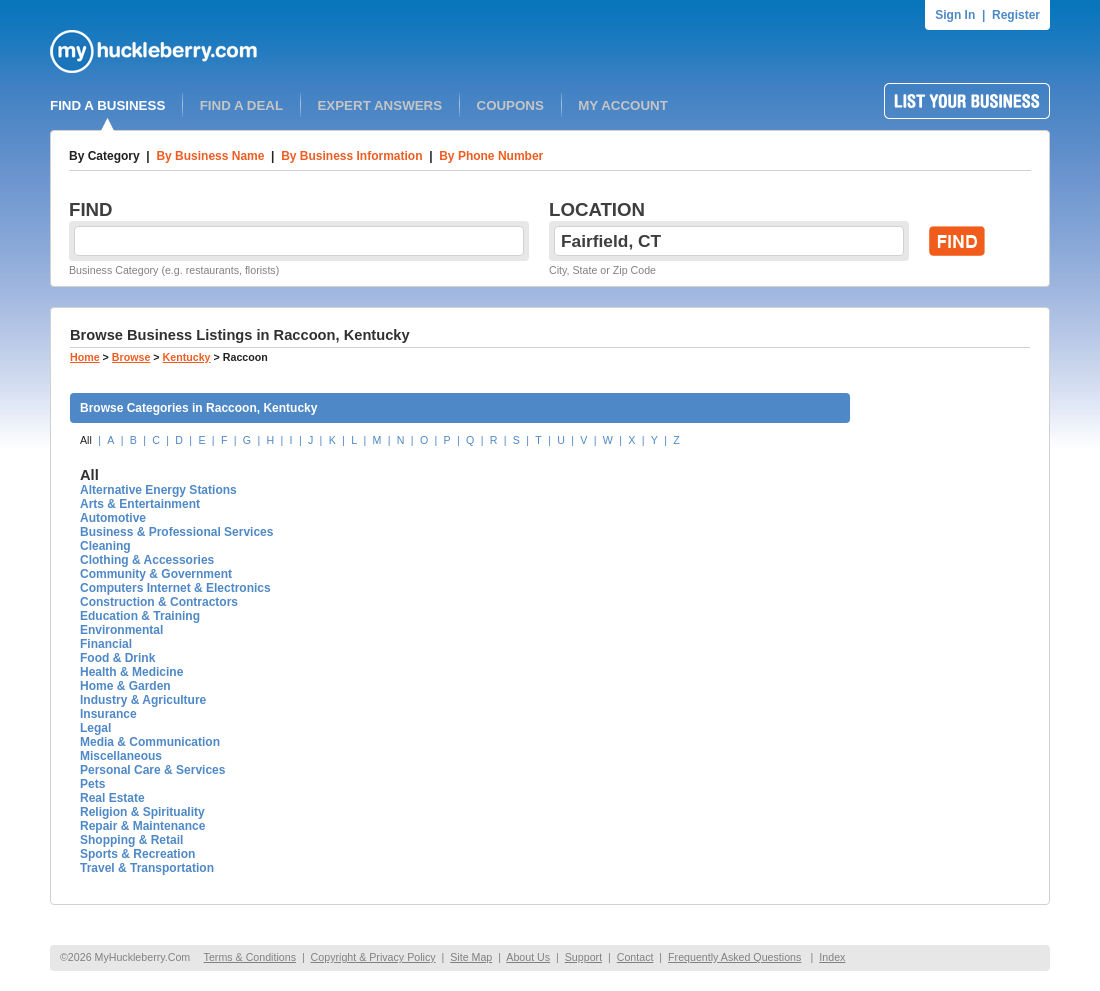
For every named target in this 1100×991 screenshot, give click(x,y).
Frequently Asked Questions (734, 957)
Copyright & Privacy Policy (373, 957)
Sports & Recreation (137, 854)
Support (583, 957)
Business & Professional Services (176, 532)
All (86, 440)
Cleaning (105, 546)
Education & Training (140, 616)
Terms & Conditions (250, 957)
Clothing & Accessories (147, 560)
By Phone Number (491, 156)
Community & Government (156, 574)
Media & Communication (150, 742)
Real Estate (112, 798)
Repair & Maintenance (142, 826)
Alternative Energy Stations (158, 490)
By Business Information (351, 156)
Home (85, 357)
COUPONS (510, 105)
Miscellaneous (121, 756)
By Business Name (210, 156)
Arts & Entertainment (140, 504)
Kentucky (187, 357)
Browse (131, 357)
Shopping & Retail (131, 840)
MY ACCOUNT (623, 105)
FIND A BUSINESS (107, 105)
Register (1016, 15)
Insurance (108, 714)
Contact (635, 957)
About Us (528, 957)
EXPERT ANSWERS (379, 105)
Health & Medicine (131, 672)
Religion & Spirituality (142, 812)
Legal (95, 728)
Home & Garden (125, 686)
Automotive (113, 518)
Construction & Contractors (159, 602)
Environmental (121, 630)
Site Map (471, 957)
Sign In (955, 15)
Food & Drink (117, 658)
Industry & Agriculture (143, 700)
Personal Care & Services (152, 770)
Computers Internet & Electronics (175, 588)
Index (832, 957)
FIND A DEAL (241, 105)
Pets (92, 784)
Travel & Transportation (147, 868)
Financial (106, 644)
